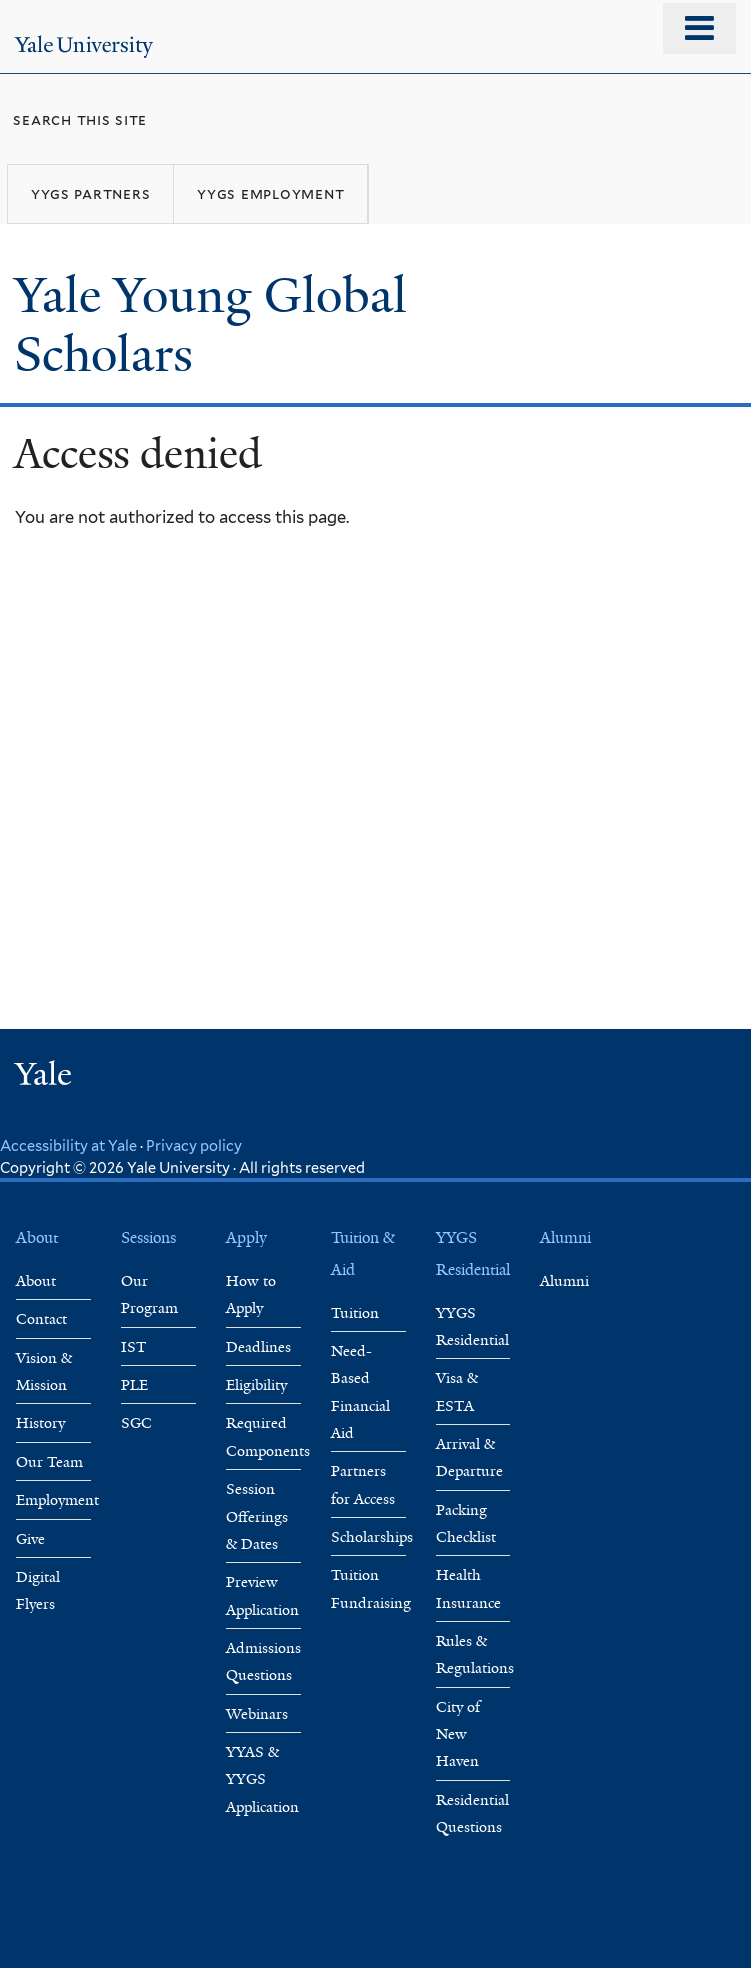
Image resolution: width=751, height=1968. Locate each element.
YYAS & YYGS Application (262, 1779)
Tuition (355, 1313)
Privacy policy (194, 1145)
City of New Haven (458, 1734)
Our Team (49, 1462)
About (36, 1281)
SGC (136, 1423)
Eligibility (256, 1385)
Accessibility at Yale (68, 1145)
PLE (134, 1385)
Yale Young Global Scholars (210, 325)
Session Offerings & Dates (257, 1516)
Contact (41, 1319)
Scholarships (372, 1537)
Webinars (257, 1714)
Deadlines (258, 1347)
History (40, 1423)
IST (134, 1347)
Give (30, 1539)
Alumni (564, 1281)
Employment (57, 1500)
